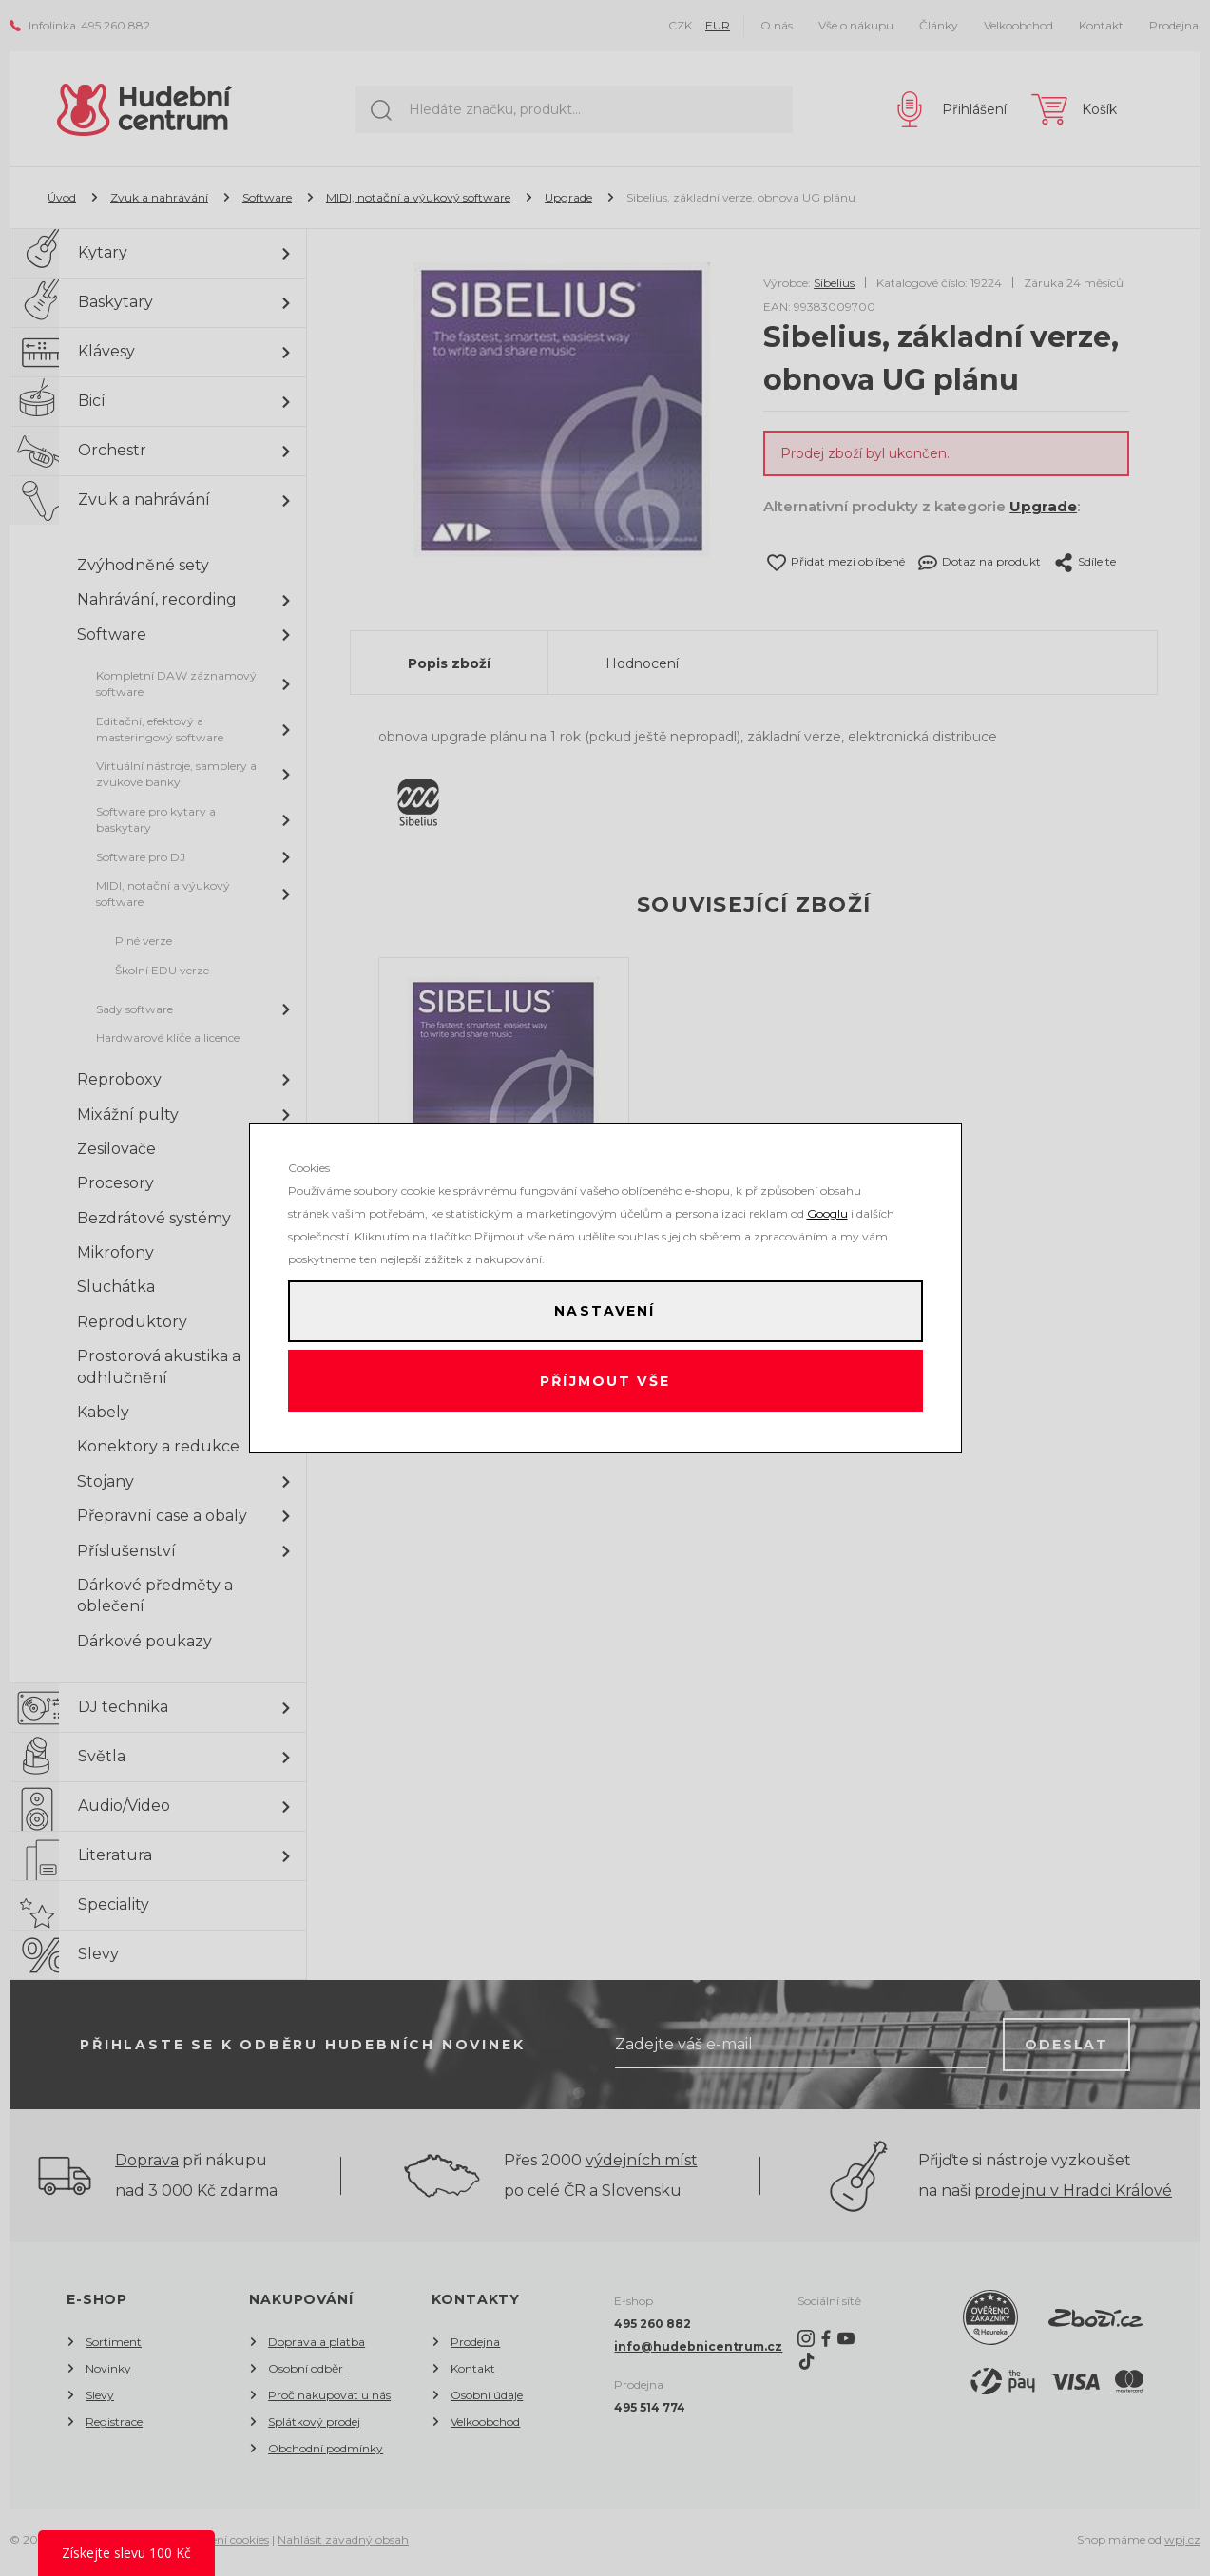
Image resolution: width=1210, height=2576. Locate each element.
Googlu (827, 1207)
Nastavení (604, 1308)
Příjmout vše (605, 1384)
